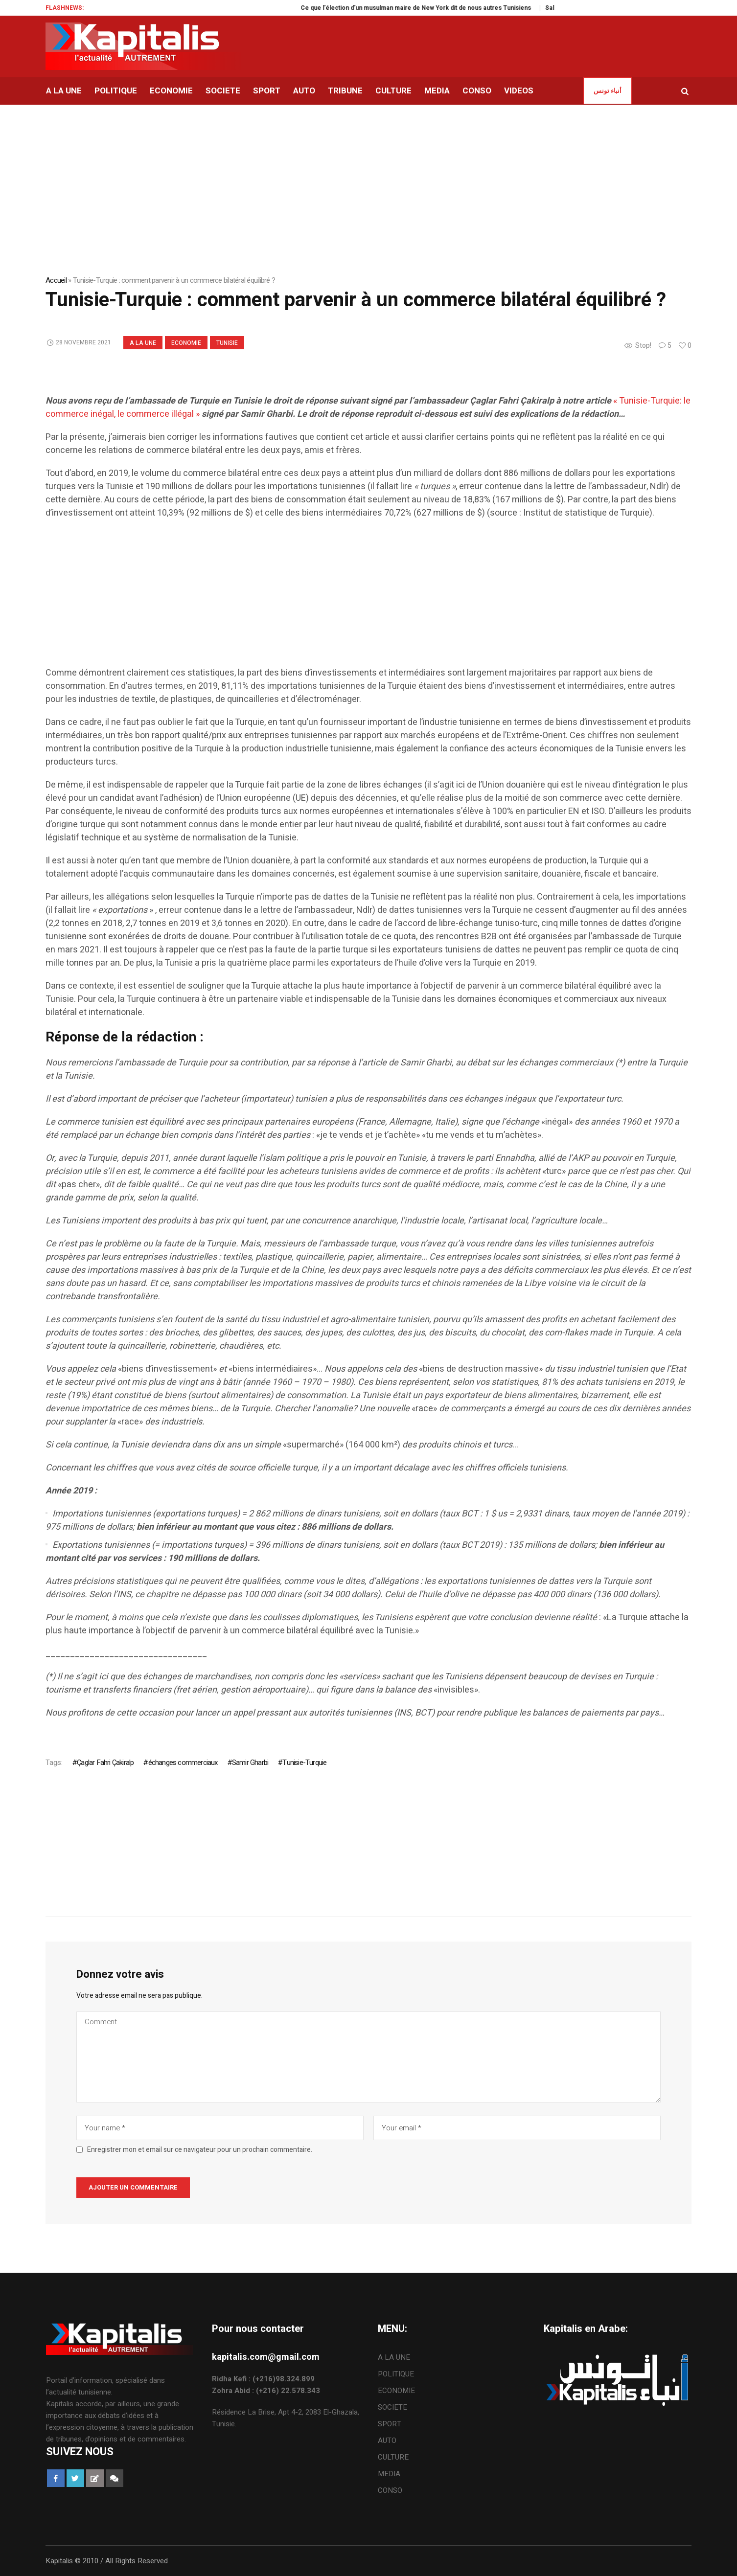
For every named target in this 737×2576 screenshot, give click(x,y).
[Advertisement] (339, 597)
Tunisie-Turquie (304, 1762)
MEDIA (389, 2473)
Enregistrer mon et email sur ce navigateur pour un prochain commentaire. (199, 2150)
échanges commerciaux (183, 1762)
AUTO (387, 2440)
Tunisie (227, 343)
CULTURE (393, 2457)
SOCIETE (392, 2407)
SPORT (389, 2423)
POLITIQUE (396, 2374)
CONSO (390, 2490)
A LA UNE (143, 343)
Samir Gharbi (250, 1762)
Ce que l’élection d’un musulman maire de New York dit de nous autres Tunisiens (436, 7)
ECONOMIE (186, 343)
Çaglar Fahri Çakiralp (105, 1762)
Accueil (56, 280)
